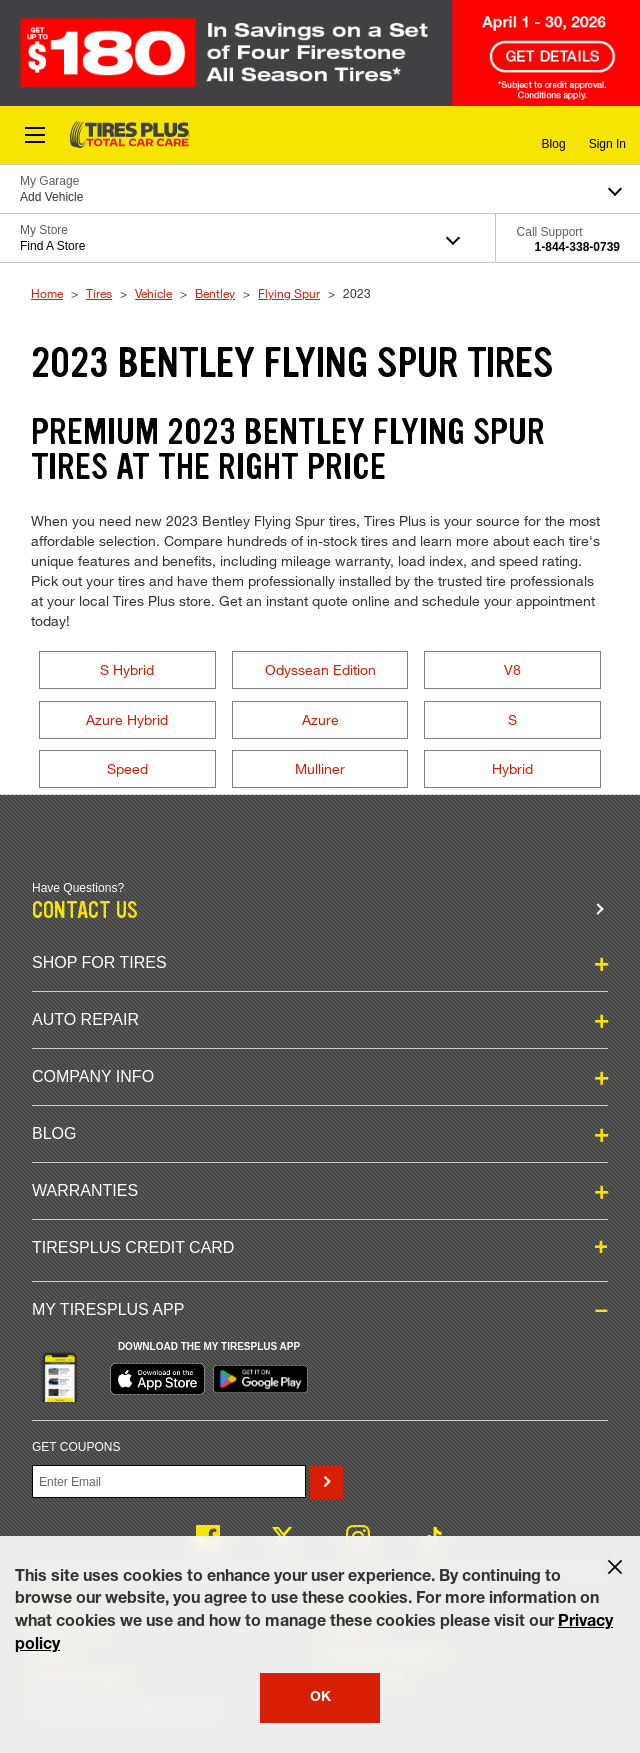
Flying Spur (289, 293)
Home (47, 293)
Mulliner (320, 768)
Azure (320, 719)
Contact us (85, 910)
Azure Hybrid (127, 719)
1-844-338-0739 (577, 247)
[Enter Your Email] (169, 1481)
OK (320, 1698)
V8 (512, 669)
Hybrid (512, 768)
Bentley (215, 293)
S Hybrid (127, 669)
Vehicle (153, 293)
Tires (99, 293)
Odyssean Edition (320, 669)
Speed (127, 768)
